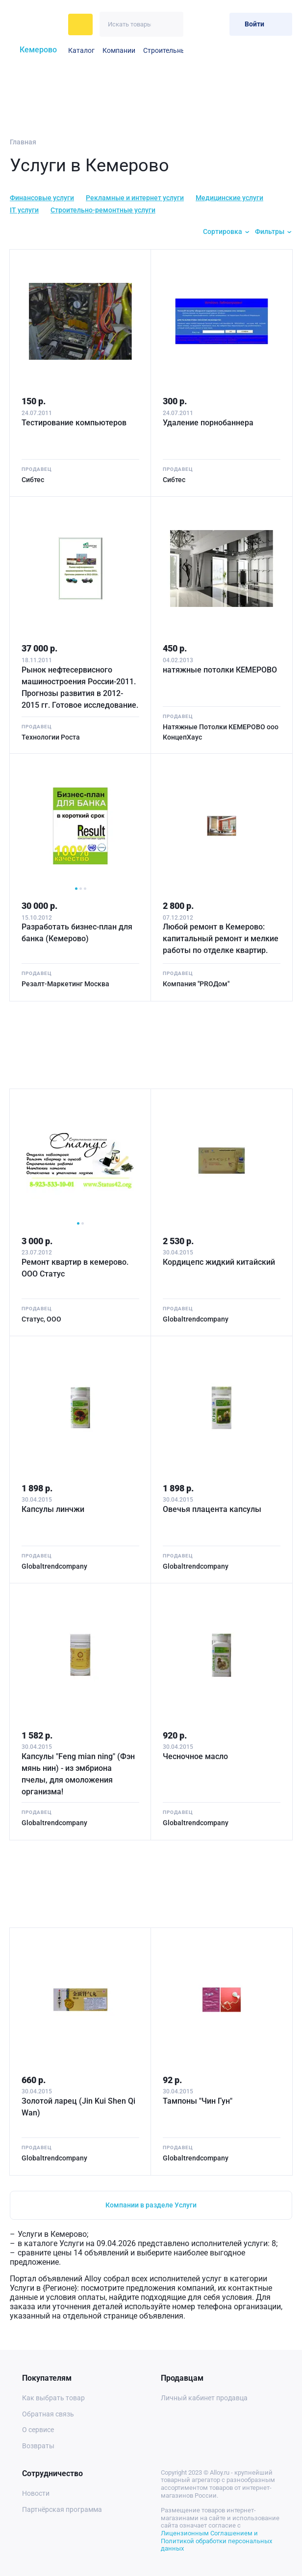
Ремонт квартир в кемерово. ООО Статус (75, 1267)
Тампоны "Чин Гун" (197, 2101)
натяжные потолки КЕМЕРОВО (220, 669)
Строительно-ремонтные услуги (102, 210)
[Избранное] (197, 24)
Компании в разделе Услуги (151, 2205)
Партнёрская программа (62, 2509)
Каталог (81, 50)
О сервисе (38, 2430)
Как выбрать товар (53, 2398)
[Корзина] (217, 24)
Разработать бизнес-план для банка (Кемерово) (77, 932)
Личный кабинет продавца (204, 2398)
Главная (23, 142)
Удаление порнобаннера (208, 422)
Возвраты (38, 2446)
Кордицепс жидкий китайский (219, 1262)
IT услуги (24, 210)
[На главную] (36, 24)
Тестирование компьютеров (74, 422)
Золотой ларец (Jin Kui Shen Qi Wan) (78, 2106)
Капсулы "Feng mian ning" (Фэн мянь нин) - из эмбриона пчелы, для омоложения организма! (78, 1774)
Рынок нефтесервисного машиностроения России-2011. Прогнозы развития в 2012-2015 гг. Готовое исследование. (80, 687)
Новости (36, 2493)
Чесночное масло (195, 1756)
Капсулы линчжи (53, 1509)
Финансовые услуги (42, 198)
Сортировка (222, 231)
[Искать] (171, 24)
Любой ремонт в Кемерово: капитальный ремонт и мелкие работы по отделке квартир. (220, 938)
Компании (118, 50)
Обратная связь (48, 2413)
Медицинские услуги (229, 198)
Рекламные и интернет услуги (135, 198)
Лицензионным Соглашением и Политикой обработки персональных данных (216, 2541)
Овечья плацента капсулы (212, 1509)
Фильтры (269, 231)
